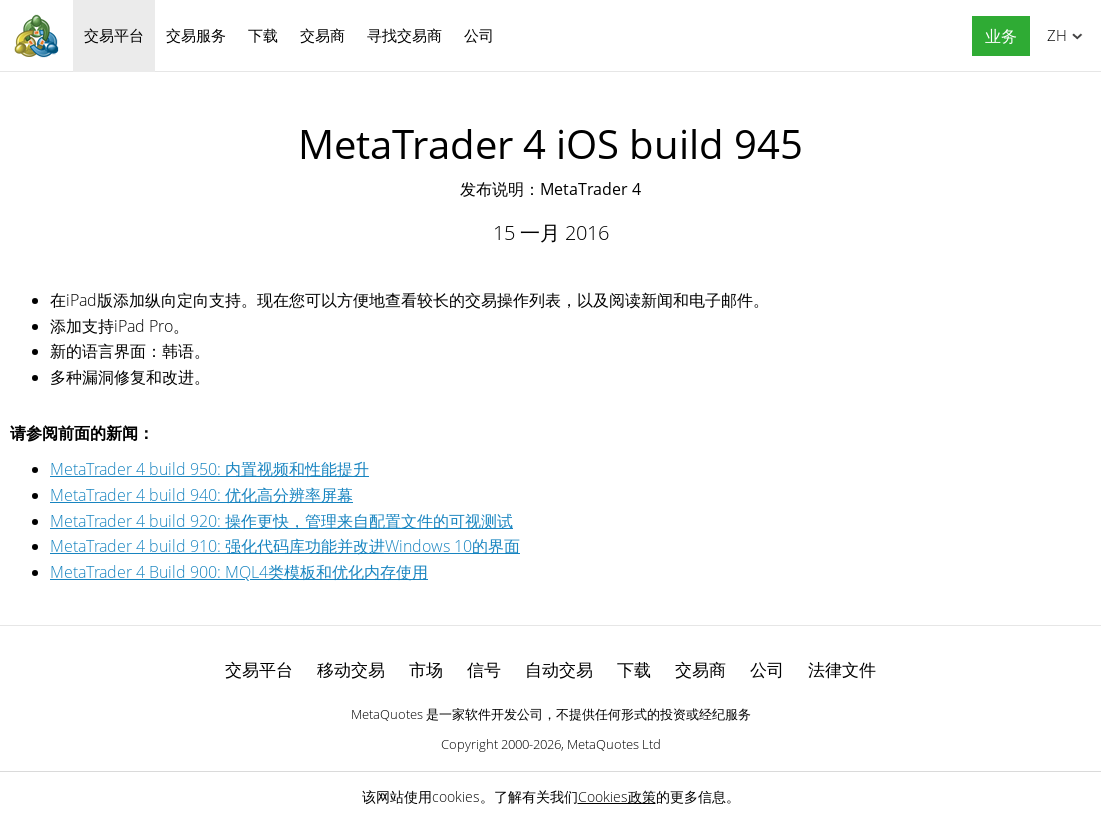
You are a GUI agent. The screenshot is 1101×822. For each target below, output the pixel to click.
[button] (996, 36)
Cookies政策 (617, 796)
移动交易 (351, 669)
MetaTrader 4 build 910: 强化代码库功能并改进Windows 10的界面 (285, 546)
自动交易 (559, 669)
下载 (263, 35)
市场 (426, 669)
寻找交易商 (404, 35)
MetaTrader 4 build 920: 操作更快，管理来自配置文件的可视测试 (281, 521)
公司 (479, 35)
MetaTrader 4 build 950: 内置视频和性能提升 (209, 469)
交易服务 (196, 35)
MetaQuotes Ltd (614, 744)
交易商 (322, 35)
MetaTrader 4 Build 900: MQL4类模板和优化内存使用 (239, 572)
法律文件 (842, 669)
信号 (484, 669)
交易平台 (114, 35)
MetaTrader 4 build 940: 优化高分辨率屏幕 (201, 495)
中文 (1053, 35)
